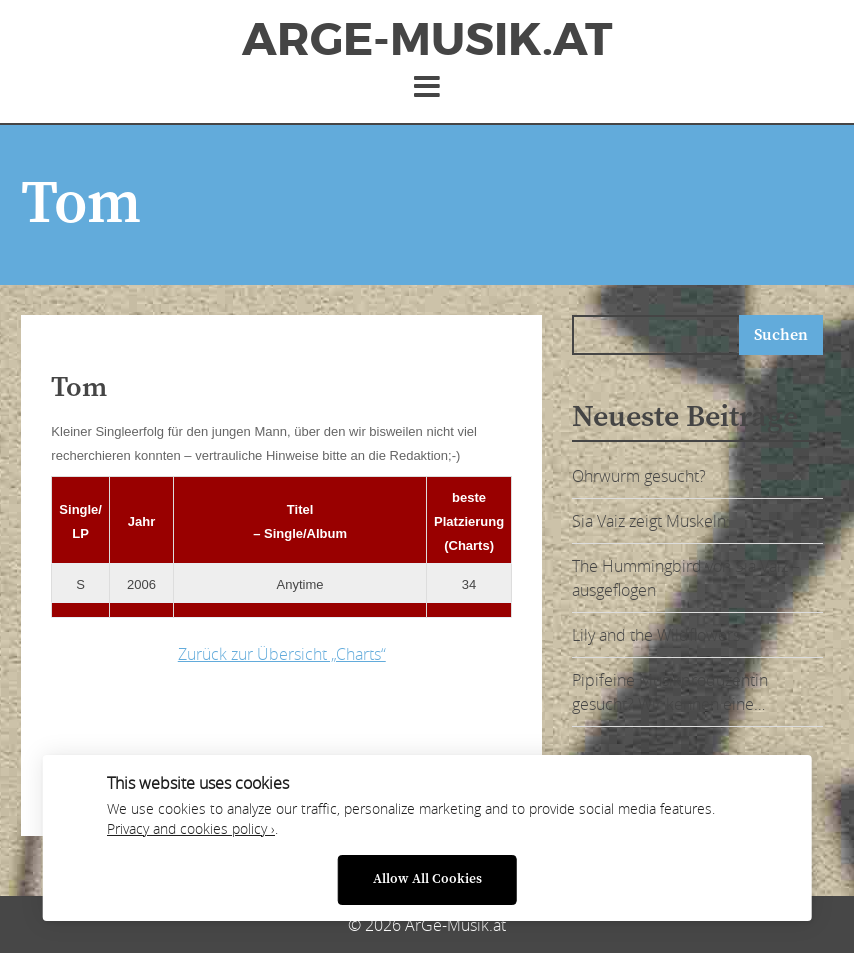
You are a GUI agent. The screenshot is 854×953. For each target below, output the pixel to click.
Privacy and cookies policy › (191, 829)
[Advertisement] (366, 745)
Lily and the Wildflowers (656, 635)
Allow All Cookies (427, 879)
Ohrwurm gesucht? (639, 476)
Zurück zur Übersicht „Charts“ (282, 654)
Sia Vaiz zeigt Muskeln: (651, 521)
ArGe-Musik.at (427, 40)
